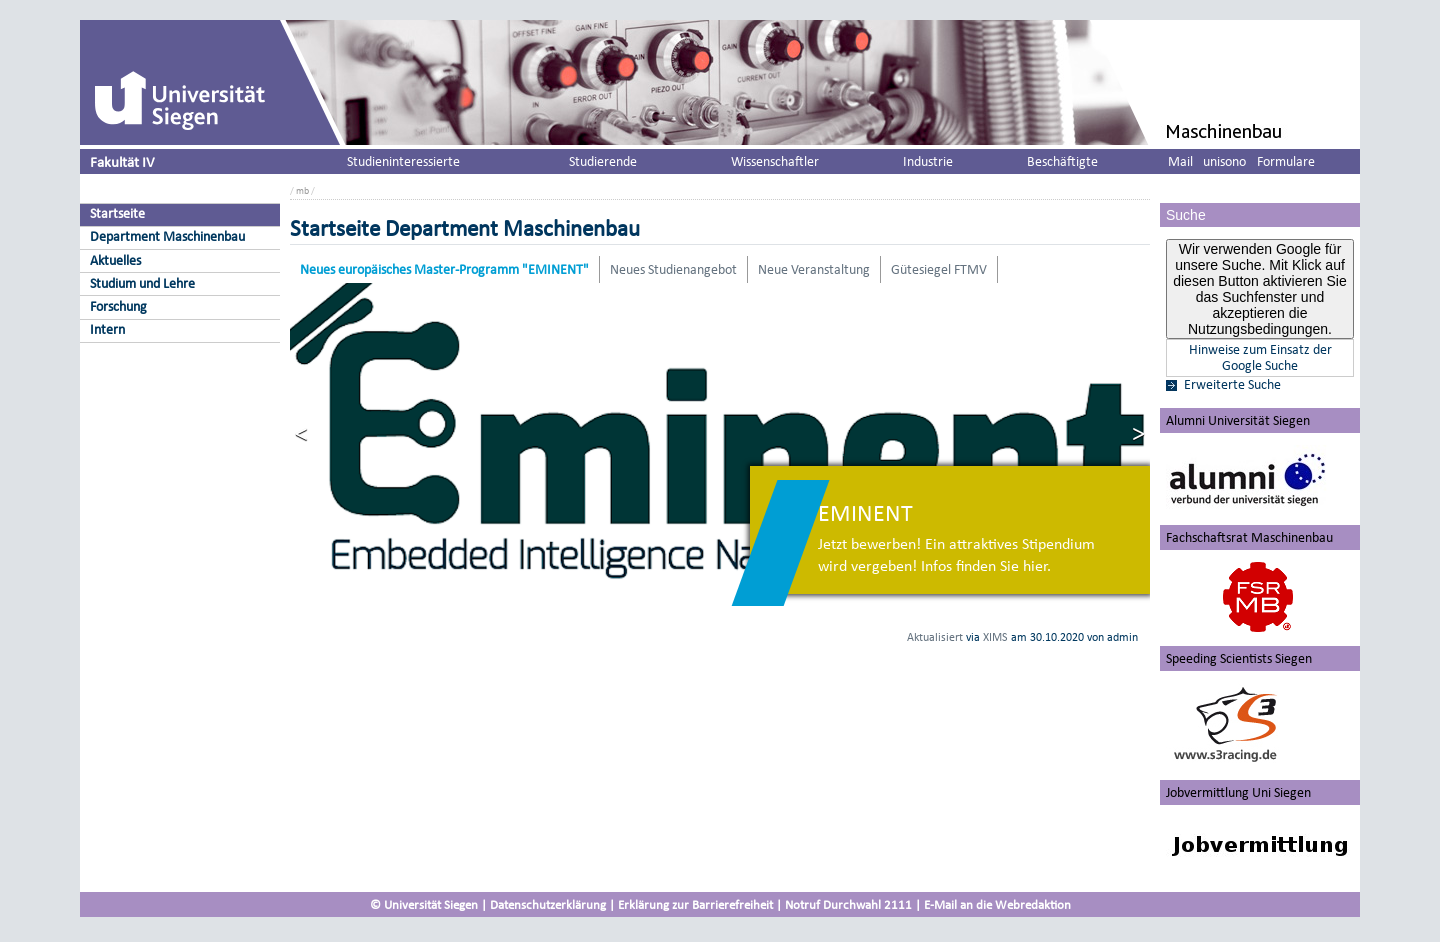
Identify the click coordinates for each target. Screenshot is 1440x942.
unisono (1224, 161)
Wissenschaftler (775, 161)
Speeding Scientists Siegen (1239, 658)
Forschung (118, 306)
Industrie (928, 161)
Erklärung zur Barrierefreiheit (695, 904)
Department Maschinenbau (167, 236)
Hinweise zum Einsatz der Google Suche (1260, 358)
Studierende (603, 161)
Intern (107, 329)
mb (302, 190)
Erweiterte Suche (1232, 385)
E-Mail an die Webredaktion (997, 904)
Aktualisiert (935, 637)
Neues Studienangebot (673, 269)
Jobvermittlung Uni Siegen (1238, 792)
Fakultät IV (122, 161)
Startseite (117, 213)
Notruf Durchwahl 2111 (848, 904)
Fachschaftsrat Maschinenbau (1249, 537)
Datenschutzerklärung (548, 904)
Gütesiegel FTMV (939, 269)
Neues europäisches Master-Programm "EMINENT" (444, 269)
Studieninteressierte (403, 161)
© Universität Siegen (424, 904)
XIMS (995, 637)
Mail (1180, 161)
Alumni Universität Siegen (1238, 420)
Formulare (1286, 161)
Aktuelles (115, 260)
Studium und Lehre (142, 283)
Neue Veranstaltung (814, 269)
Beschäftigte (1062, 161)
